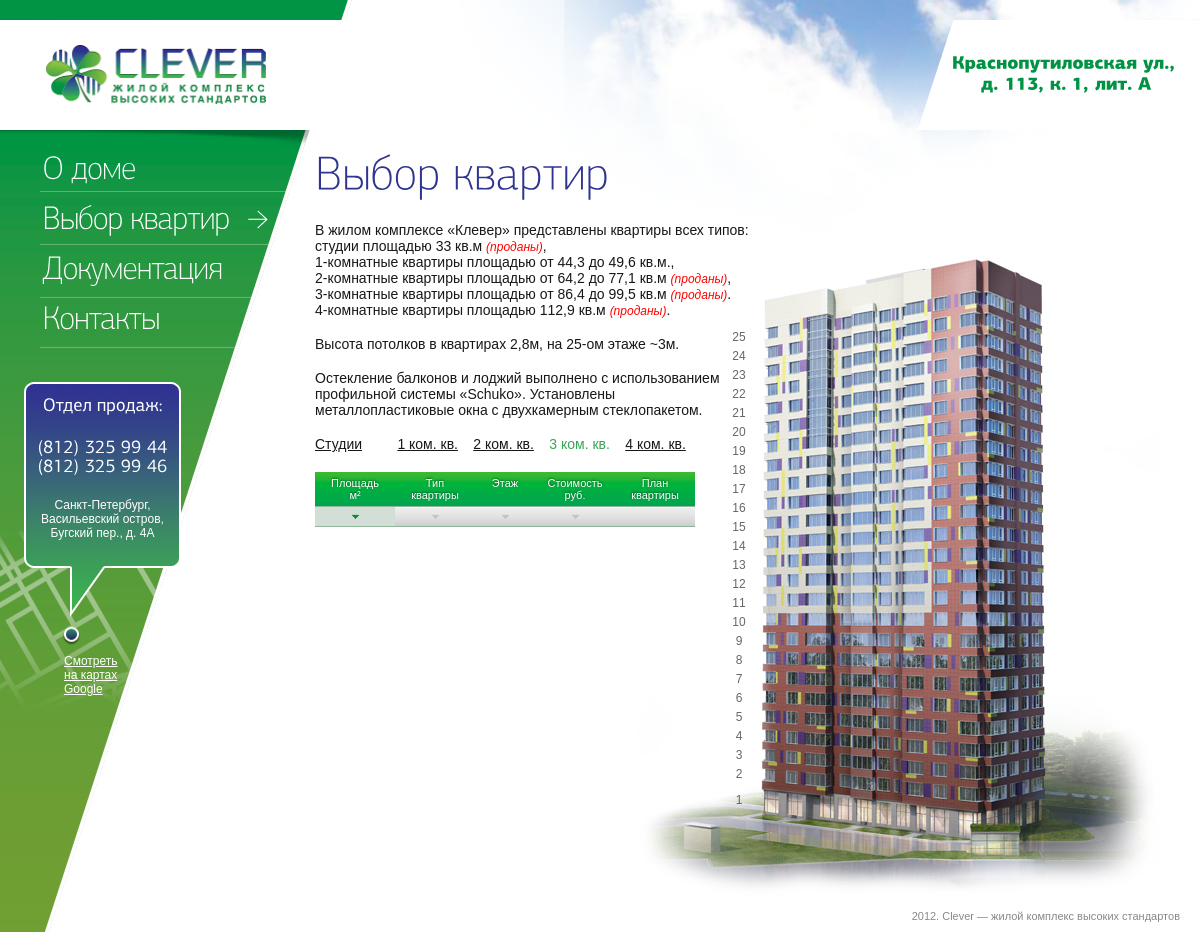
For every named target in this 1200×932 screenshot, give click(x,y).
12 (738, 584)
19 (738, 451)
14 (738, 546)
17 (738, 489)
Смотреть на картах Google (91, 675)
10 (738, 622)
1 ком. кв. (427, 444)
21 (738, 413)
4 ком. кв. (655, 444)
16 (738, 508)
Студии (338, 444)
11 (738, 603)
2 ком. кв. (503, 444)
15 (738, 527)
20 (738, 432)
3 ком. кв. (579, 444)
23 (738, 375)
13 (738, 565)
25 (738, 337)
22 (738, 394)
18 (738, 470)
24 (738, 356)
